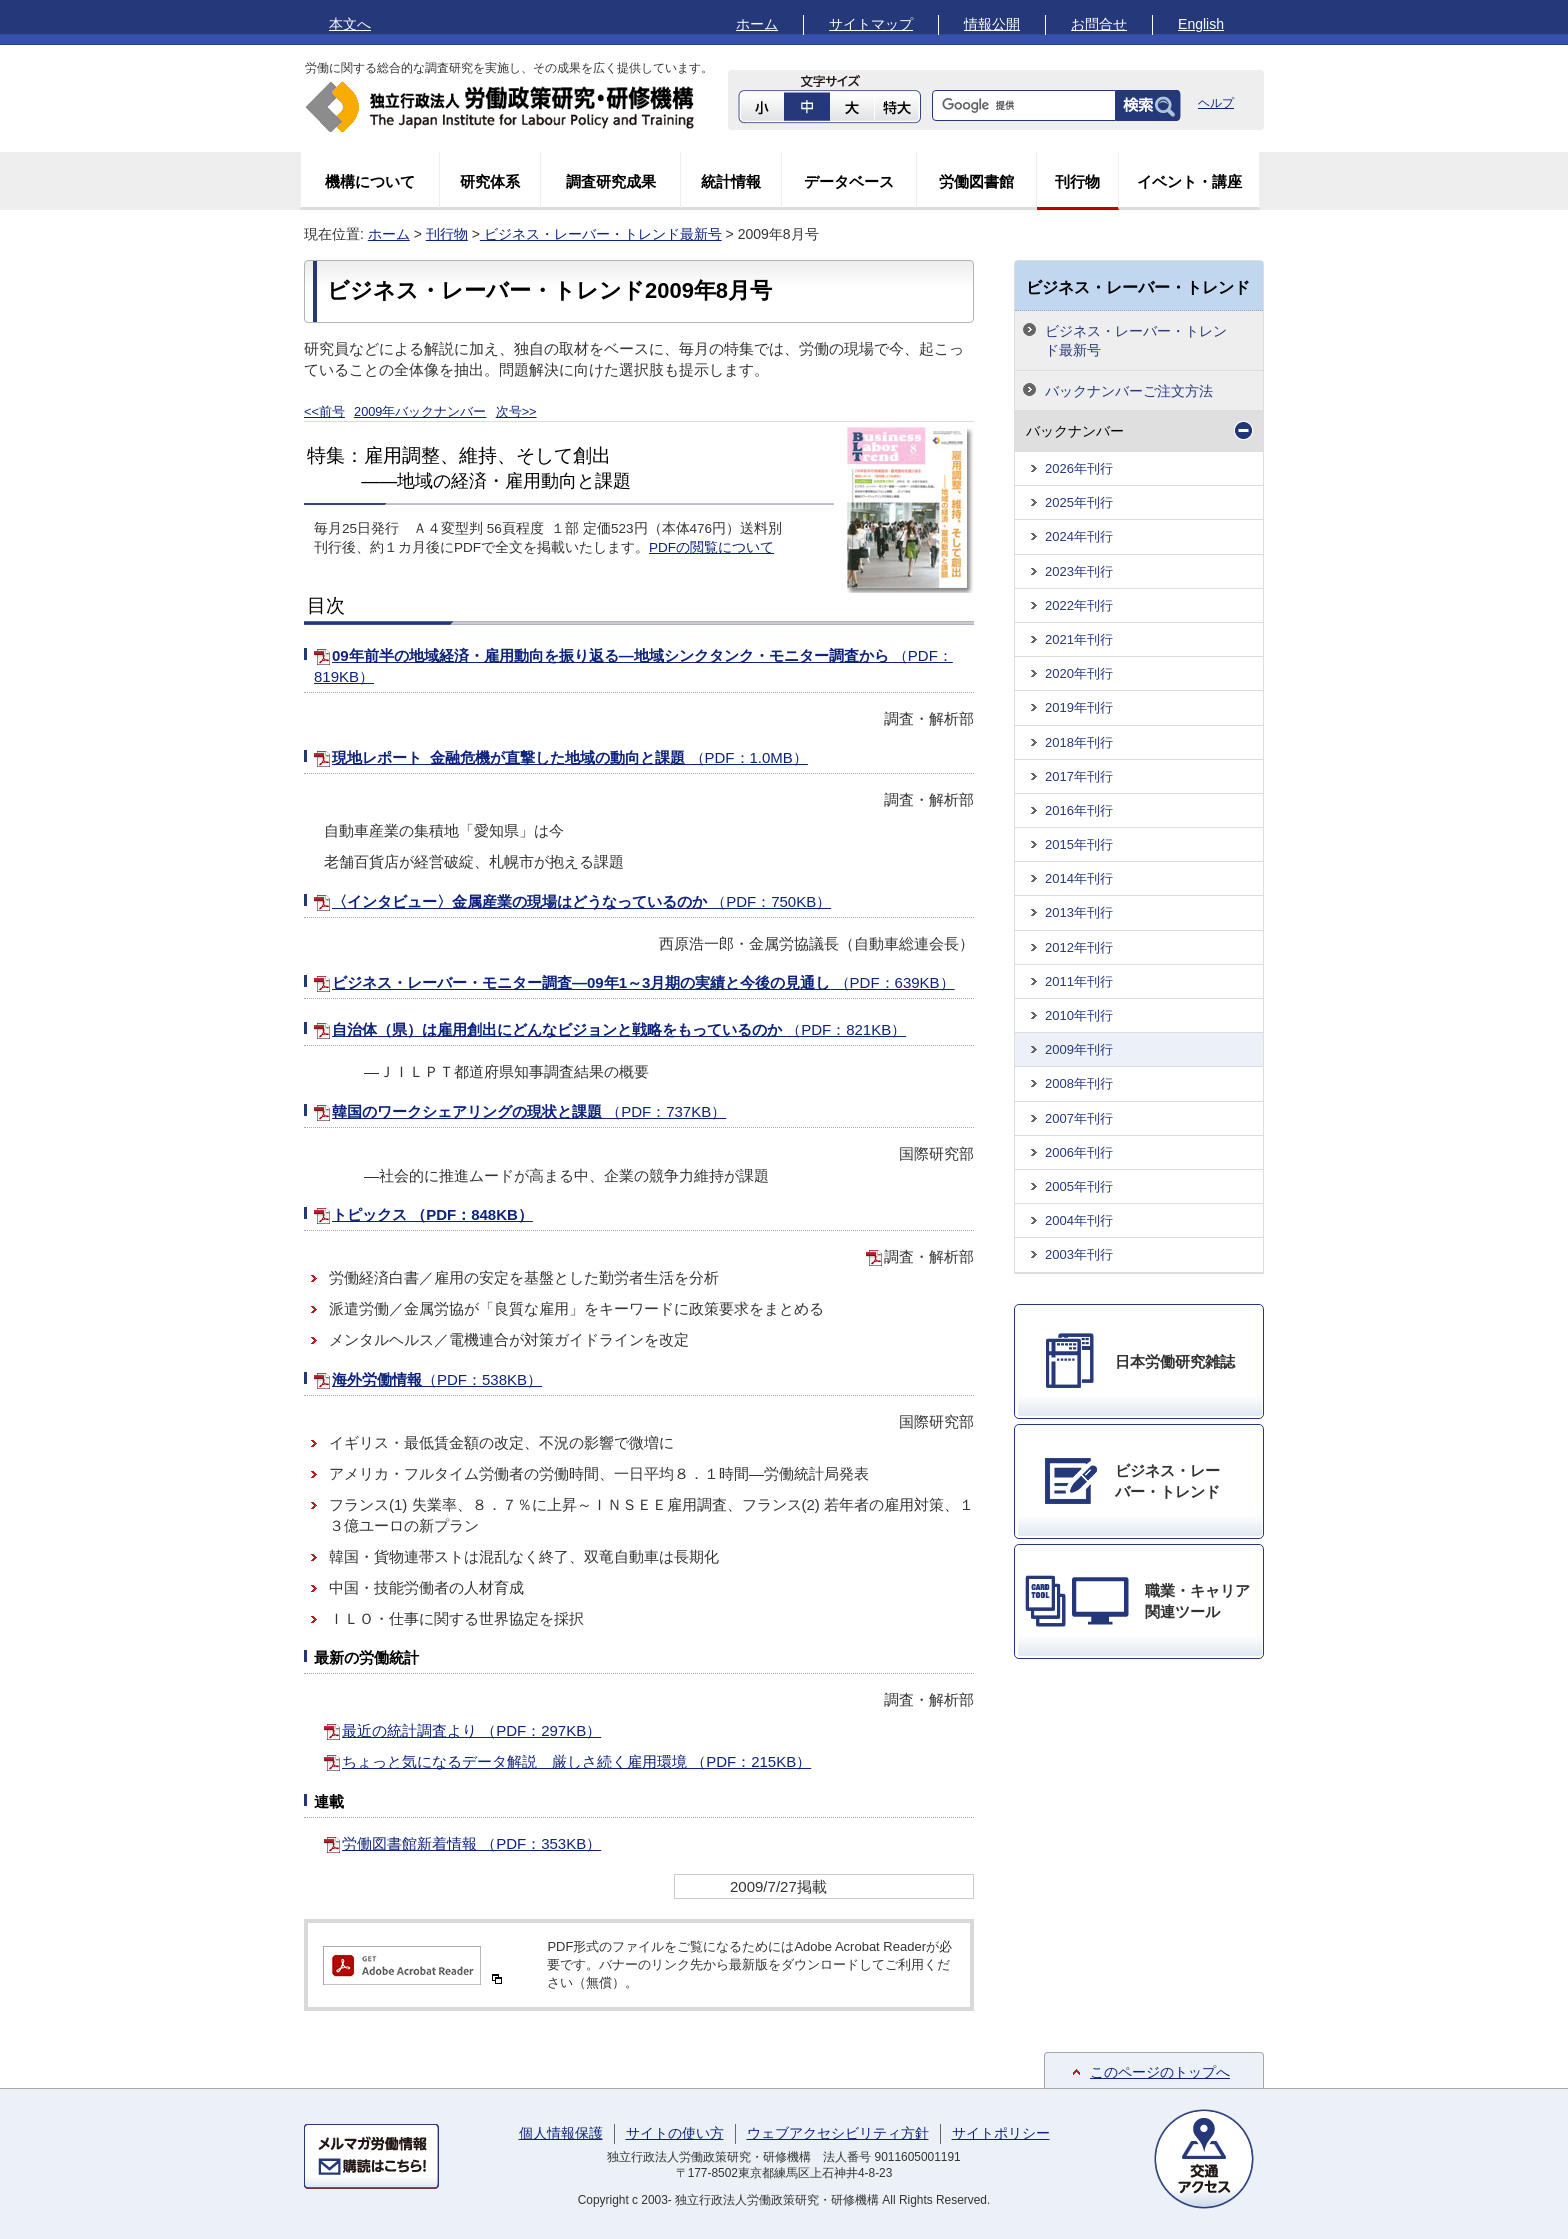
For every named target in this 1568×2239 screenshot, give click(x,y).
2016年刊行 (1079, 810)
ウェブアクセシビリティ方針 (838, 2133)
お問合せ (1099, 24)
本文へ (350, 24)
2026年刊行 (1079, 468)
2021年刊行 (1079, 639)
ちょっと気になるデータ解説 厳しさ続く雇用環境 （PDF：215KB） (576, 1761)
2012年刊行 (1079, 947)
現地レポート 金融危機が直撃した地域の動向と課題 (570, 757)
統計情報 (731, 181)
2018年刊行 (1079, 742)
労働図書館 (976, 181)
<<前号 (324, 411)
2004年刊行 (1079, 1220)
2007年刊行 (1079, 1118)
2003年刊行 (1079, 1254)
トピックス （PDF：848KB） (432, 1214)
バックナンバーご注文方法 (1129, 391)
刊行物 (1077, 181)
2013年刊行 (1079, 912)
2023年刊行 (1079, 571)
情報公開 (992, 24)
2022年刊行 (1079, 605)
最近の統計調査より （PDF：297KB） (471, 1730)
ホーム (757, 24)
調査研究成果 (611, 181)
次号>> (516, 411)
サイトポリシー (1001, 2133)
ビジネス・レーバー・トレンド (1138, 287)
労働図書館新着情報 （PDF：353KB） (471, 1843)
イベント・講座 (1189, 181)
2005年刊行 (1079, 1186)
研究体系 (490, 181)
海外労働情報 (437, 1379)
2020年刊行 (1079, 673)
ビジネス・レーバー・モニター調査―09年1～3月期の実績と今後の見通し (643, 982)
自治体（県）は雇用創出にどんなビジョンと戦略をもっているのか (619, 1029)
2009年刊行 (1079, 1049)
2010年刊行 (1079, 1015)
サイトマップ (871, 24)
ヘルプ (1216, 103)
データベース (849, 181)
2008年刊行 (1079, 1083)
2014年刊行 (1079, 878)
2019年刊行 (1079, 707)
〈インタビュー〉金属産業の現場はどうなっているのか (581, 901)
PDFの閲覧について (711, 547)
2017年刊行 (1079, 776)
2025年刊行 (1079, 502)
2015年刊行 (1079, 844)
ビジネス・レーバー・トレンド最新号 (601, 234)
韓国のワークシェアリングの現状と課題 (529, 1111)
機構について (370, 181)
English (1201, 24)
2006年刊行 (1079, 1152)
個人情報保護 (561, 2133)
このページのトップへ (1160, 2072)
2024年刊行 (1079, 536)
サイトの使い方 (675, 2133)
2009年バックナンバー (420, 411)
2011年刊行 (1079, 981)
